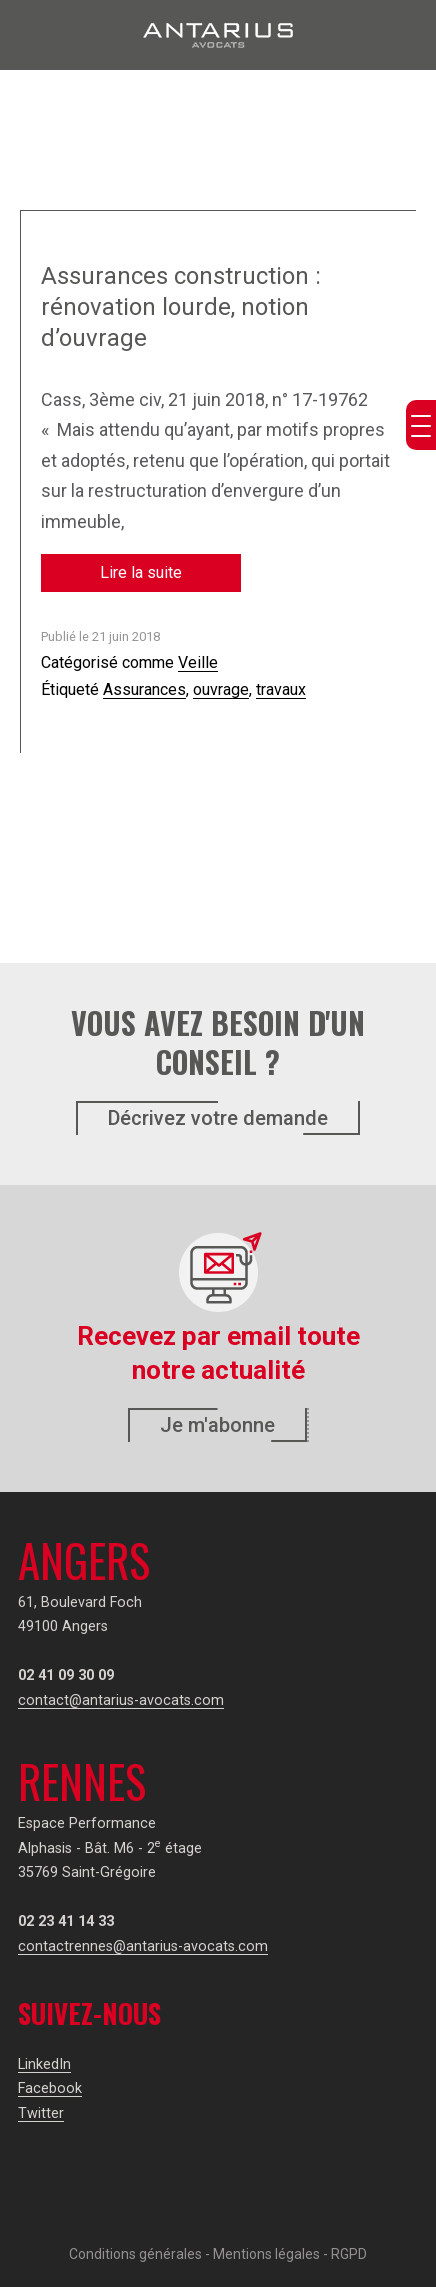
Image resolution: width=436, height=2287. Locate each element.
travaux (281, 689)
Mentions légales (266, 2254)
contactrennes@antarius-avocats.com (143, 1946)
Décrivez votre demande (218, 1118)
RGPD (349, 2254)
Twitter (41, 2113)
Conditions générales (135, 2254)
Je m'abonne (217, 1425)
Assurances (144, 689)
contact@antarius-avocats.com (121, 1700)
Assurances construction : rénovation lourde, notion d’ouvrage (181, 307)
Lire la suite (141, 572)
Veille (198, 662)
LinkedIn (44, 2064)
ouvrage (221, 689)
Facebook (50, 2088)
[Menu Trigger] (421, 425)
